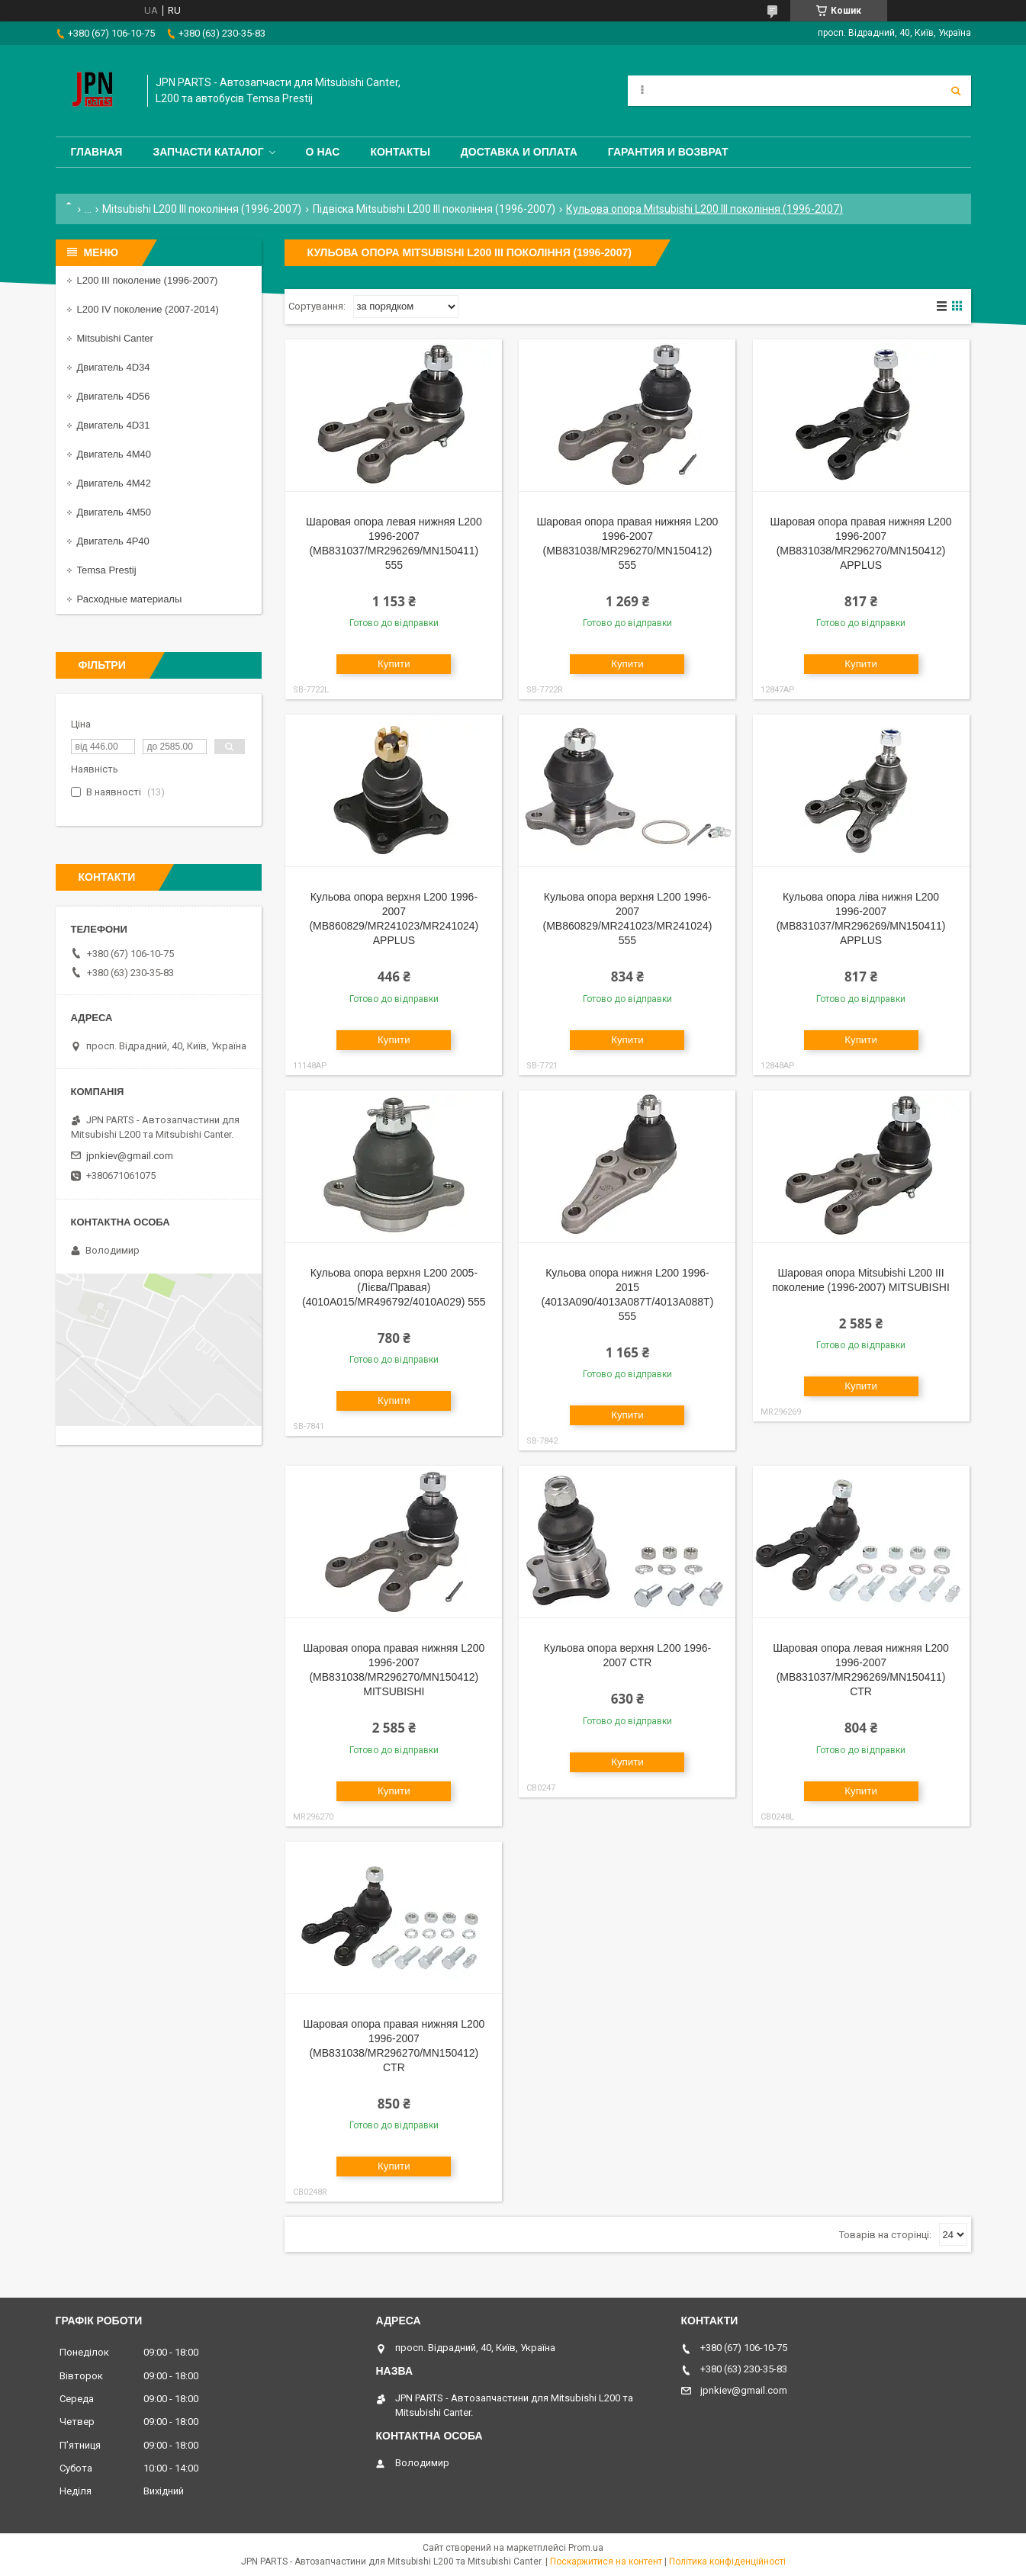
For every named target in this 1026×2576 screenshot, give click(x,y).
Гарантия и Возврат (668, 152)
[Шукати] (956, 90)
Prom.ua (585, 2547)
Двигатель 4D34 (113, 367)
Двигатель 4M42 (114, 483)
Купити (394, 664)
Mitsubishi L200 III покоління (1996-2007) (201, 209)
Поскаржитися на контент (606, 2561)
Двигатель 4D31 (113, 425)
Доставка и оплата (519, 152)
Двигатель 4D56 (113, 396)
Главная (97, 152)
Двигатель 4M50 (114, 512)
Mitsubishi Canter (115, 338)
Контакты (399, 152)
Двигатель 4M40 (114, 454)
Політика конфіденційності (727, 2561)
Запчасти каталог (208, 152)
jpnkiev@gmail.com (129, 1155)
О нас (323, 152)
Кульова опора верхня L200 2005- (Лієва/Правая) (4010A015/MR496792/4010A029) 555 (394, 1287)
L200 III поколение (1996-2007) (147, 280)
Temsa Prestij (107, 570)
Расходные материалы (129, 599)
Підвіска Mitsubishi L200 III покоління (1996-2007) (434, 209)
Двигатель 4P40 (113, 541)
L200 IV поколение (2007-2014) (148, 309)
